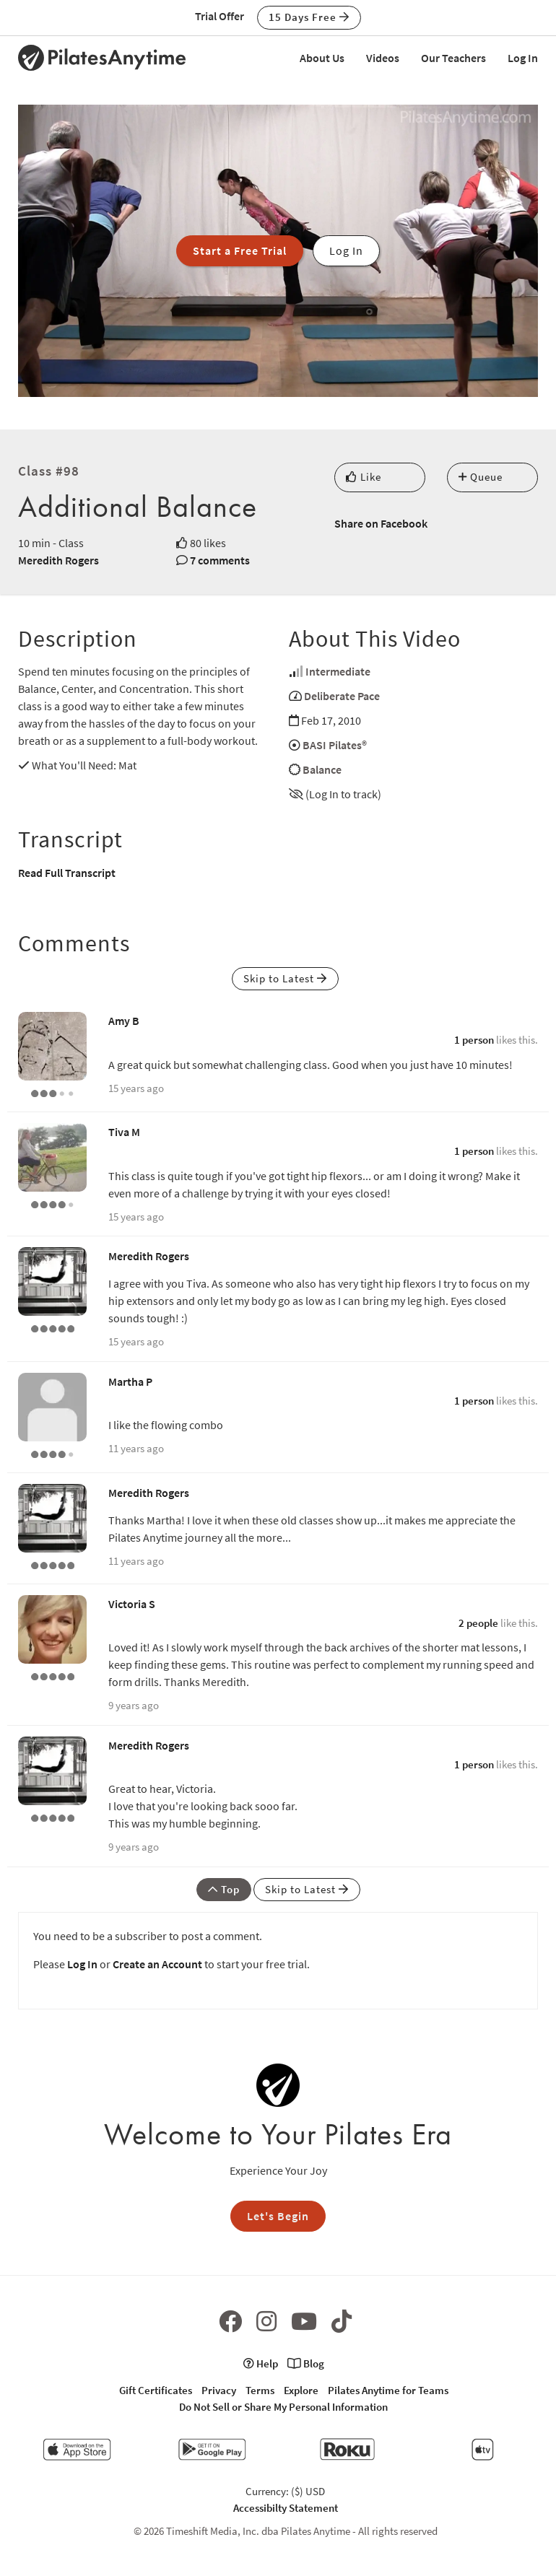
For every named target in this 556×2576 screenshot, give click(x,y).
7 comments (220, 560)
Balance (322, 769)
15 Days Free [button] (309, 17)
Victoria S (131, 1604)
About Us (322, 58)
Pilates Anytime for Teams (388, 2390)
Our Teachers (453, 58)
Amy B (123, 1020)
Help (260, 2363)
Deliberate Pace (342, 696)
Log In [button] (346, 250)
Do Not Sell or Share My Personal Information (283, 2407)
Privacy (218, 2390)
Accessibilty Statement (285, 2508)
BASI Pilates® (335, 745)
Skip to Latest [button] (285, 978)
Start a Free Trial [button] (240, 250)
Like (363, 477)
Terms (260, 2390)
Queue (481, 477)
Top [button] (224, 1889)
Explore (301, 2390)
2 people (478, 1623)
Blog (305, 2363)
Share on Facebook (380, 523)
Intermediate (337, 671)
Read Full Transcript (67, 872)
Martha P (130, 1381)
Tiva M (124, 1132)
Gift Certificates (155, 2390)
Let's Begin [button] (278, 2216)
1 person (474, 1040)
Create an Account (157, 1964)
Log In (523, 58)
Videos (382, 58)
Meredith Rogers (58, 560)
